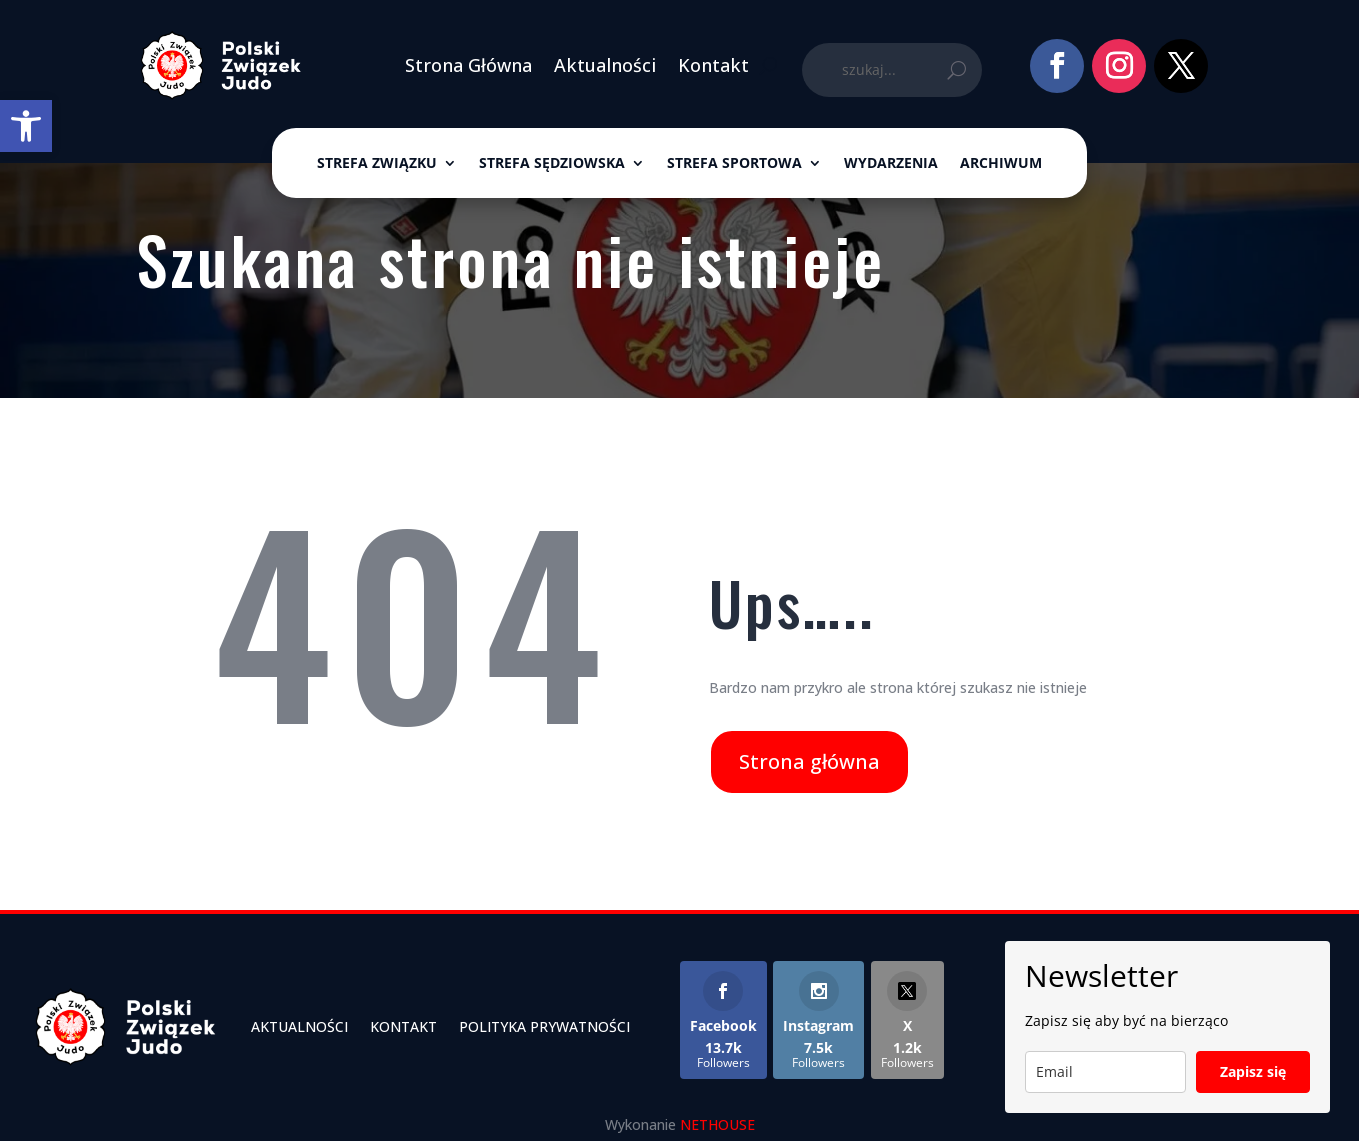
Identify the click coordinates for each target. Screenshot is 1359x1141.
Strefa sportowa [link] (734, 164)
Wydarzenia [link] (891, 164)
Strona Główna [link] (468, 65)
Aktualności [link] (605, 65)
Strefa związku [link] (377, 164)
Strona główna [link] (809, 761)
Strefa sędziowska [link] (552, 164)
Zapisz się (1253, 1071)
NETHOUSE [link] (717, 1124)
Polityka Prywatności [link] (544, 1026)
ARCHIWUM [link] (1001, 164)
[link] (26, 126)
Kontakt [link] (713, 65)
